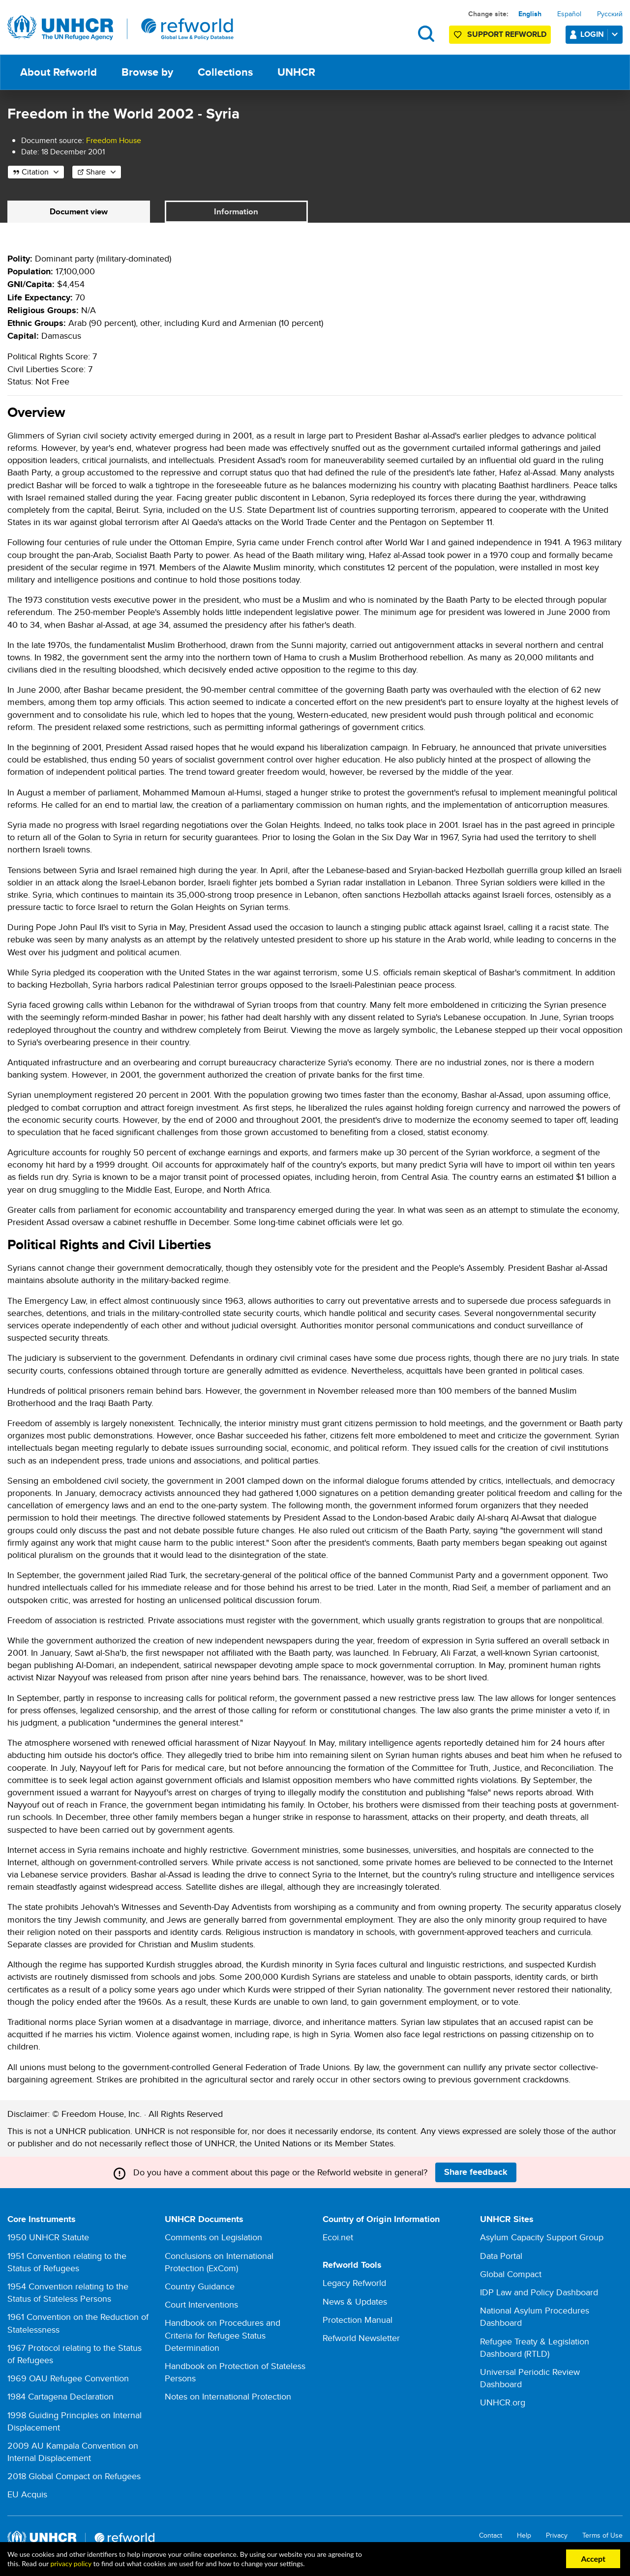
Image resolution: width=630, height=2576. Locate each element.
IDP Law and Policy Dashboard (539, 2292)
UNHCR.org (502, 2403)
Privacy (557, 2536)
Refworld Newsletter (361, 2338)
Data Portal (501, 2256)
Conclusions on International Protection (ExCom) (219, 2262)
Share (96, 171)
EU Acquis (27, 2494)
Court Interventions (201, 2305)
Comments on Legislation (213, 2237)
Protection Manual (357, 2320)
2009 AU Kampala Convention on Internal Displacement (72, 2452)
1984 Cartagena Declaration (60, 2397)
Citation (35, 171)
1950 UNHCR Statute (48, 2237)
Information (236, 211)
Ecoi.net (338, 2237)
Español (569, 14)
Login (601, 34)
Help (524, 2536)
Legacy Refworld (354, 2283)
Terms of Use (602, 2536)
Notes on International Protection (228, 2397)
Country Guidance (200, 2287)
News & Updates (355, 2302)
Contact (490, 2536)
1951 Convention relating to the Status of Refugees (66, 2262)
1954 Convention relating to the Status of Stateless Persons (67, 2293)
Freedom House (113, 140)
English (529, 14)
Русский (610, 14)
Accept (593, 2558)
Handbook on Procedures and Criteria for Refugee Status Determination (222, 2335)
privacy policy (70, 2563)
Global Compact (510, 2274)
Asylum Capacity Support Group (541, 2237)
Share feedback (476, 2172)
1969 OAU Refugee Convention (68, 2378)
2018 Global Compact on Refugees (74, 2476)
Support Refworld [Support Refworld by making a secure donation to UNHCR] (506, 34)
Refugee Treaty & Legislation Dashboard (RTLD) (534, 2348)
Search (426, 34)
